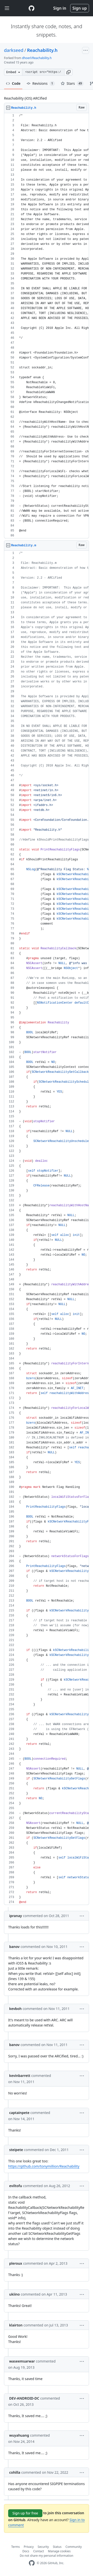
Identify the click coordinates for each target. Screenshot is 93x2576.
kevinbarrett (19, 2075)
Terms (15, 2547)
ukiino (14, 2294)
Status (57, 2547)
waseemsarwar (22, 2361)
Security (43, 2547)
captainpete (19, 2112)
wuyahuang (19, 2435)
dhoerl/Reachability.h (37, 58)
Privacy (29, 2547)
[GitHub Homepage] (32, 2563)
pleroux (15, 2263)
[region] (46, 325)
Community (73, 2547)
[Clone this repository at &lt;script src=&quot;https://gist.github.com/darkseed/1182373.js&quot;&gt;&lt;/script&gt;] (43, 72)
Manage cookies (59, 2551)
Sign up (79, 8)
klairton (16, 2325)
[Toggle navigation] (7, 8)
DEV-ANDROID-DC (24, 2398)
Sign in (59, 8)
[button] (68, 72)
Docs (25, 2551)
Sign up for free (25, 2513)
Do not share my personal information (46, 2556)
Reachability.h (42, 50)
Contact (38, 2551)
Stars (72, 83)
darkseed (13, 50)
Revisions (41, 83)
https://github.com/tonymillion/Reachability (43, 2166)
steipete (16, 2149)
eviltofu (15, 2185)
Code (13, 83)
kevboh (15, 2008)
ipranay (15, 1915)
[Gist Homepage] (31, 8)
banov (14, 1946)
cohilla (14, 2472)
